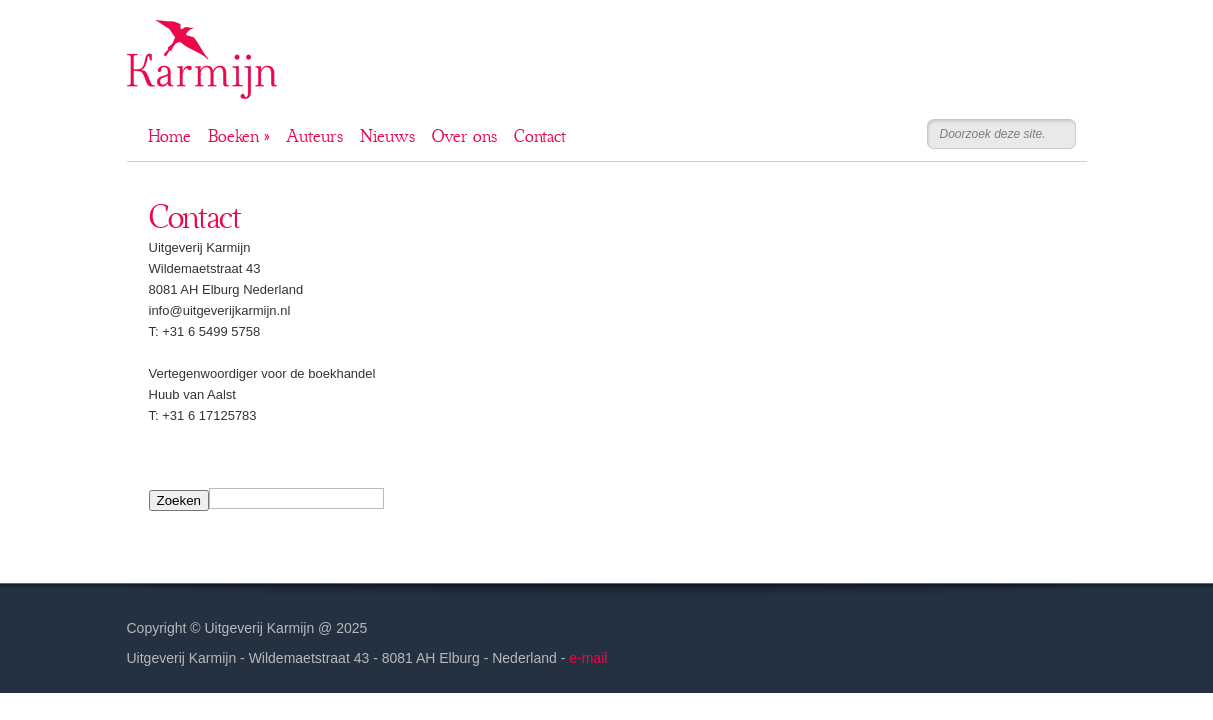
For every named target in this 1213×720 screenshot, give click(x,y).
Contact (540, 136)
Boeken (238, 136)
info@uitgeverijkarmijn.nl (220, 310)
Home (169, 136)
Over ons (464, 136)
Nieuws (387, 136)
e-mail (588, 658)
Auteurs (314, 136)
